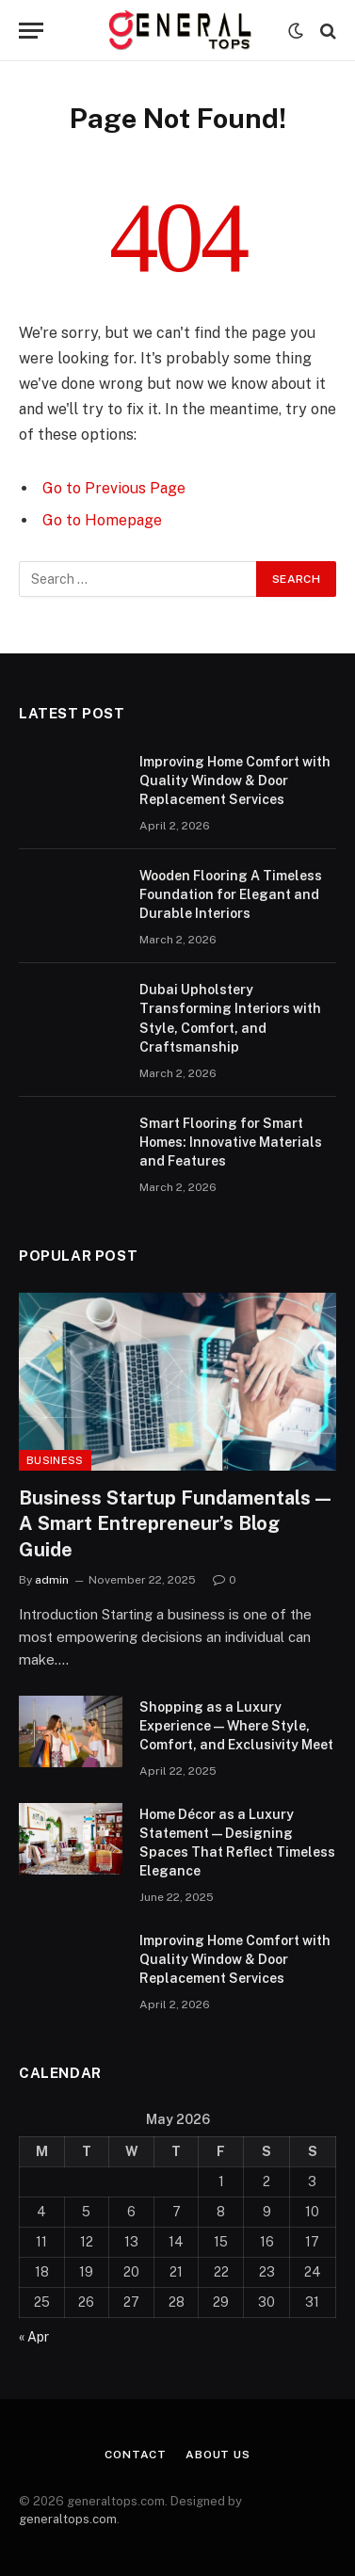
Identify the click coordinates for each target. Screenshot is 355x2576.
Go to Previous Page (114, 488)
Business (55, 1460)
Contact (136, 2454)
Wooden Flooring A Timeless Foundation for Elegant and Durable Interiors (230, 894)
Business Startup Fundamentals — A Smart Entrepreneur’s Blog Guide (175, 1523)
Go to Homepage (102, 520)
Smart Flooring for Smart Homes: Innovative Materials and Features (230, 1142)
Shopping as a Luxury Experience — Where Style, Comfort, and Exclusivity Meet (236, 1725)
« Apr (34, 2336)
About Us (218, 2454)
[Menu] (31, 30)
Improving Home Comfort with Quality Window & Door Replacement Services (235, 780)
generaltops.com (68, 2519)
